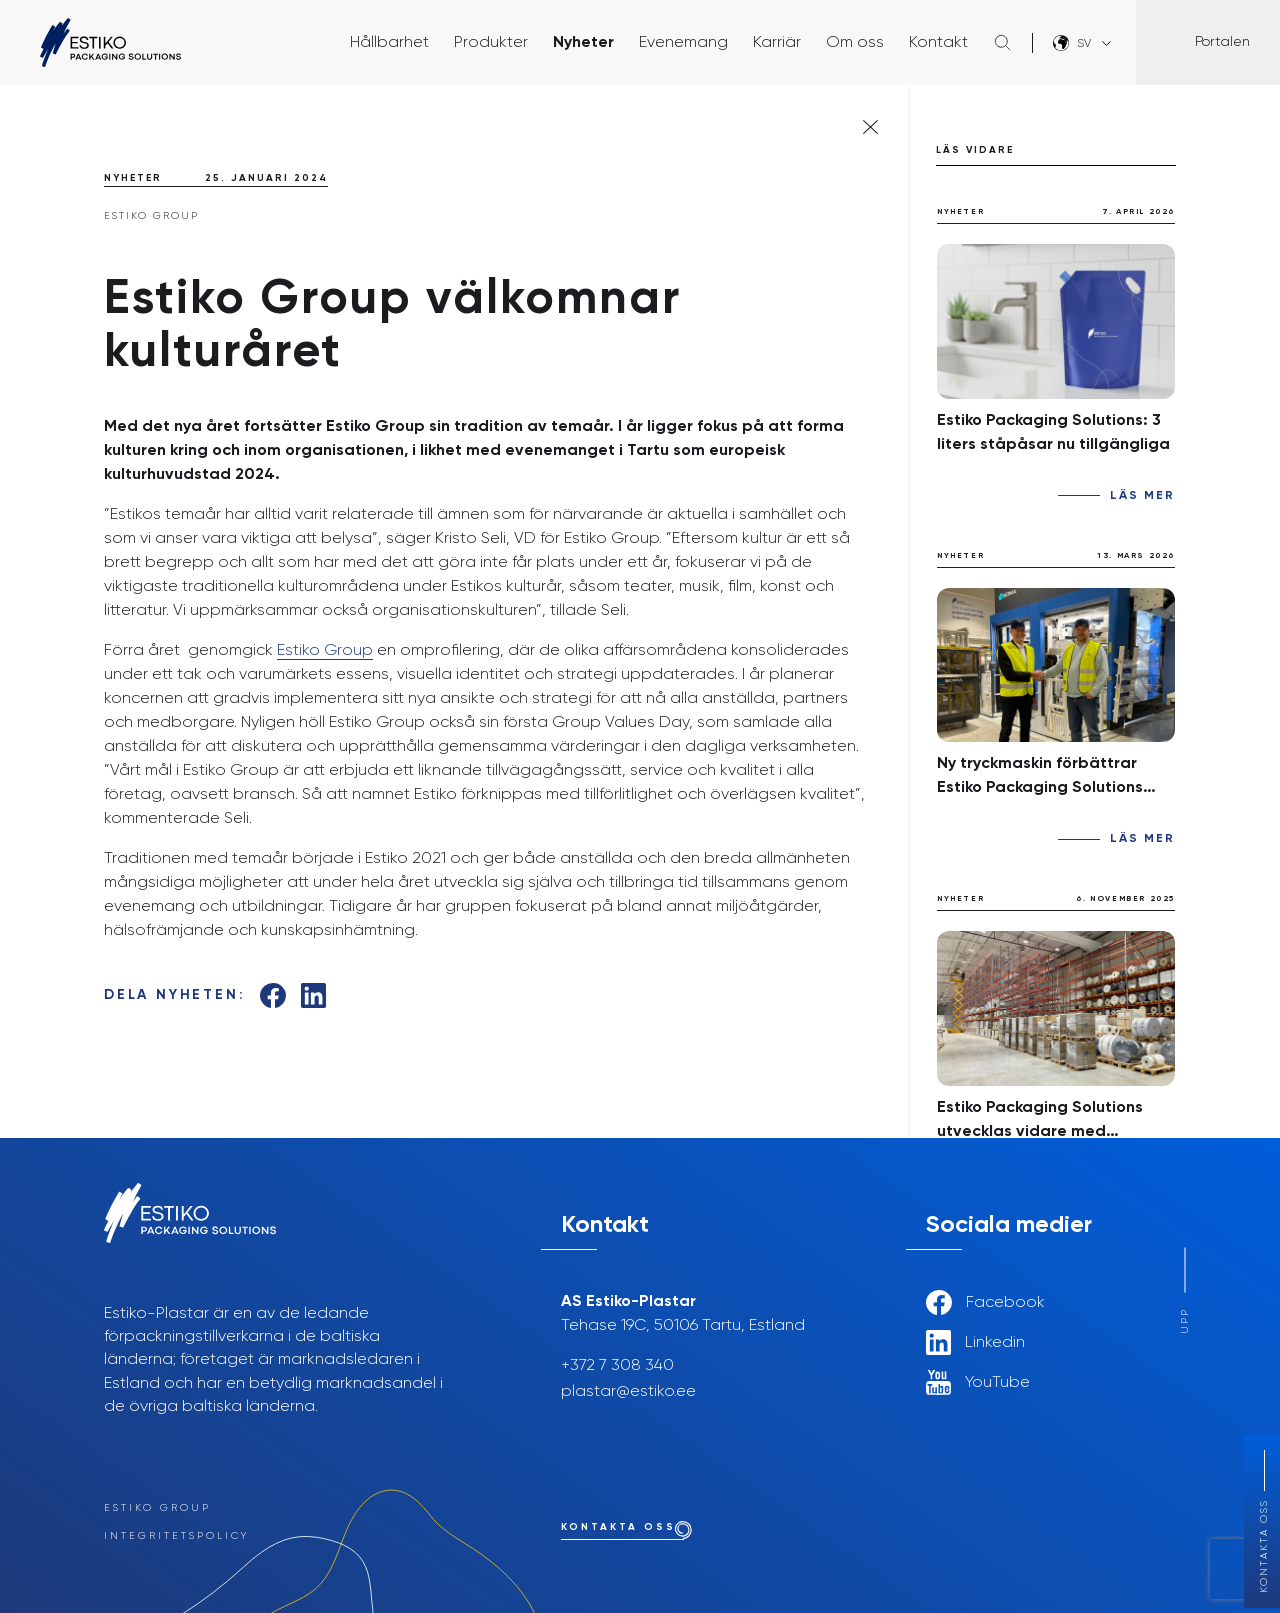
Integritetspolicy (176, 1536)
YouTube (978, 1382)
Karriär (777, 43)
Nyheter (583, 43)
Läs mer (1142, 496)
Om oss (855, 43)
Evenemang (683, 43)
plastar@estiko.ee (628, 1392)
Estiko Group (325, 651)
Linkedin (975, 1342)
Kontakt (938, 43)
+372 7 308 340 (617, 1366)
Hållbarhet (389, 43)
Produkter (491, 43)
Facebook (985, 1302)
